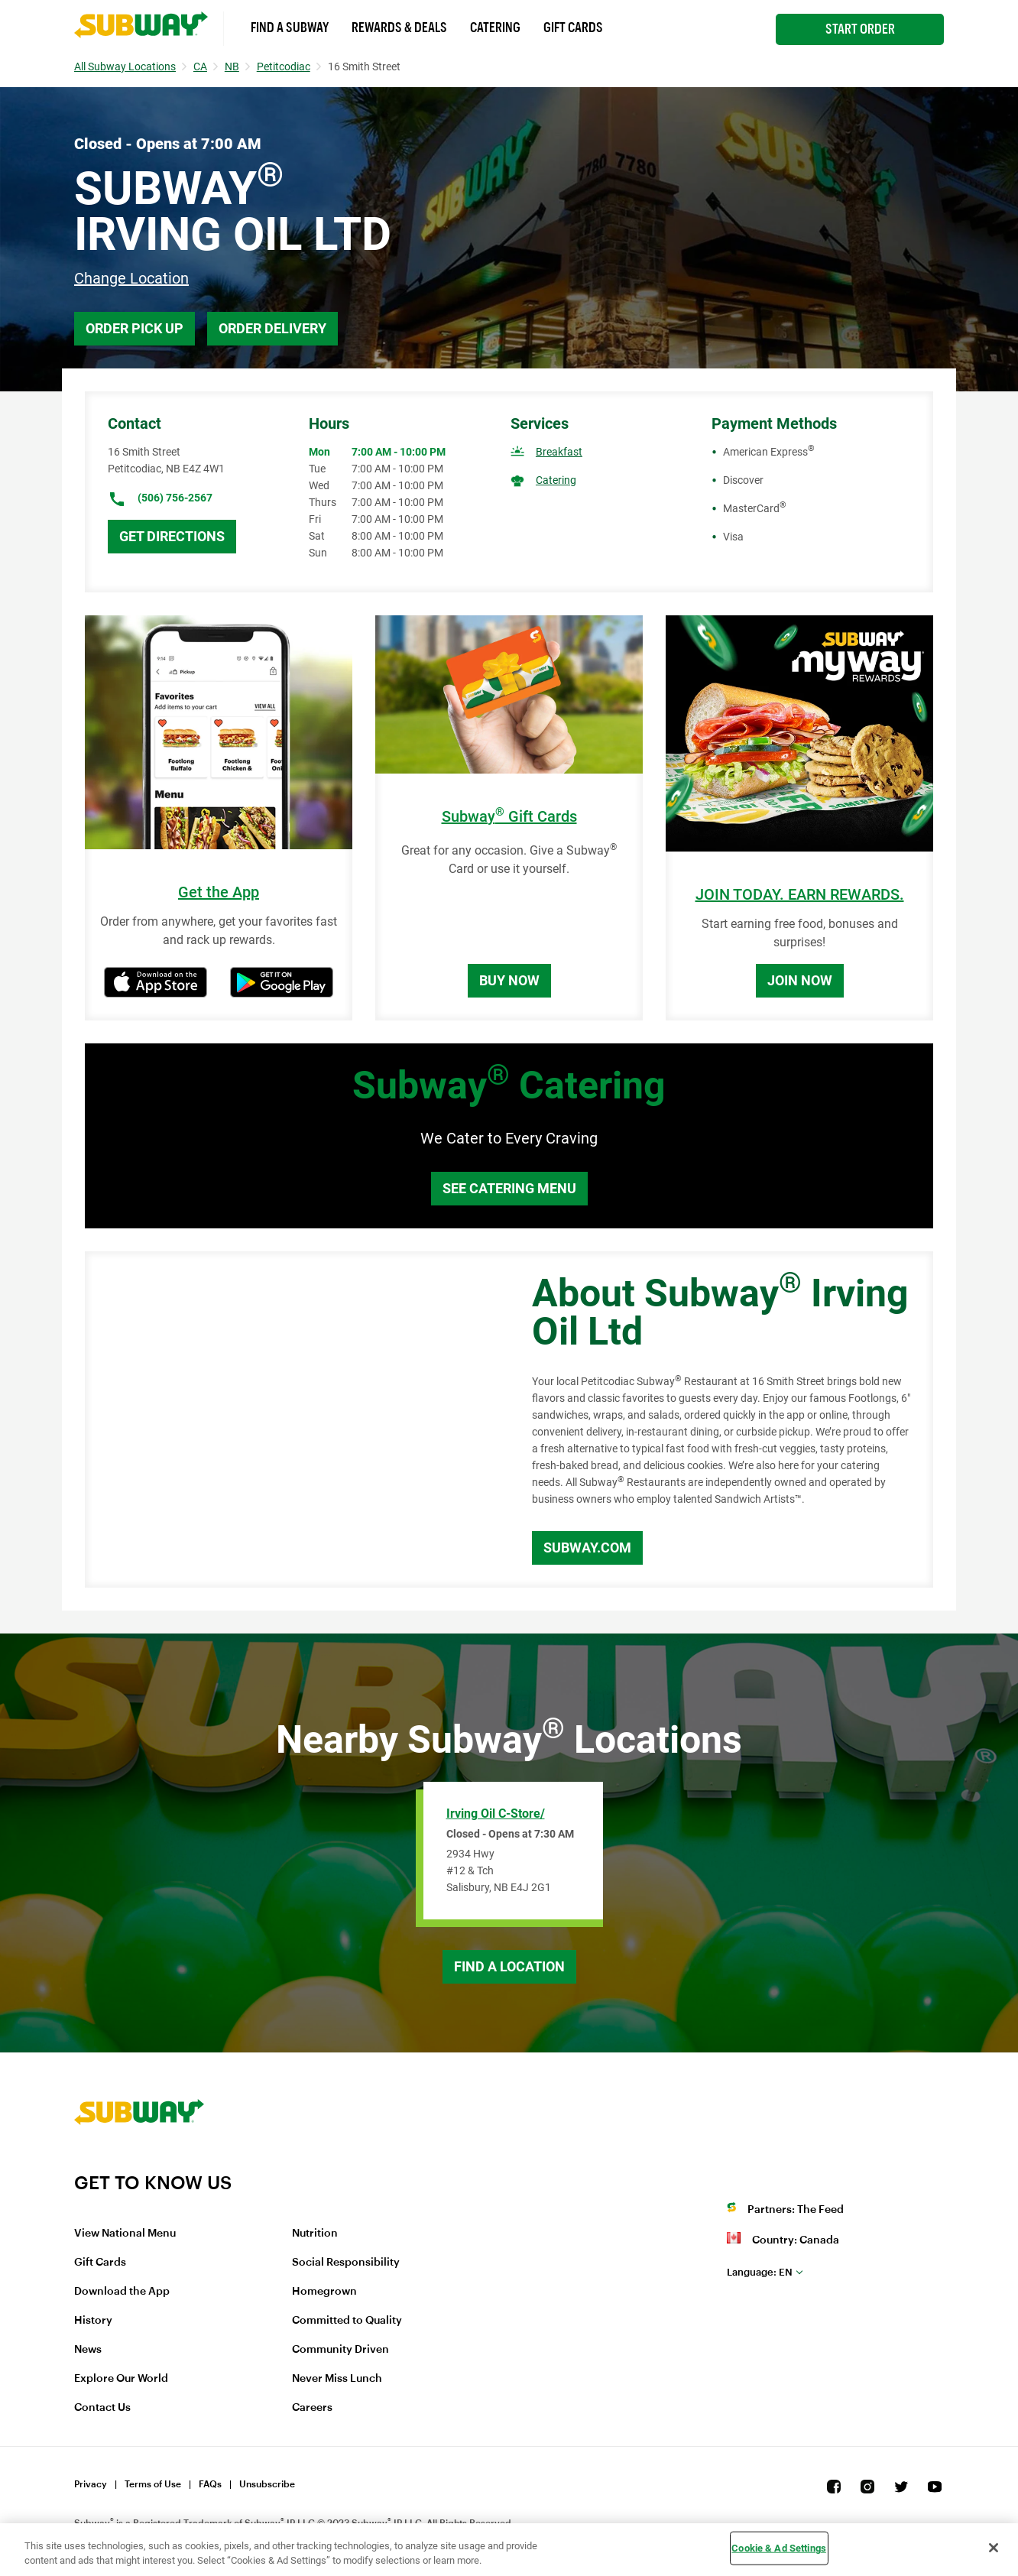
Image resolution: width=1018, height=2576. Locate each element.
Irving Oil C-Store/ (495, 1813)
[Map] (291, 1419)
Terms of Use (153, 2484)
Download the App (122, 2291)
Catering (495, 27)
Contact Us (102, 2407)
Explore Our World (121, 2378)
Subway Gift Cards (509, 817)
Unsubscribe (267, 2484)
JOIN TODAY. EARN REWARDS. (799, 895)
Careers (312, 2407)
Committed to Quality (347, 2320)
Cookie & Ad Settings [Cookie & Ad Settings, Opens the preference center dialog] (778, 2548)
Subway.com (587, 1547)
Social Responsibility (346, 2262)
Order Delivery (272, 328)
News (88, 2349)
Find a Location (509, 1966)
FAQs (210, 2484)
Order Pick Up (134, 328)
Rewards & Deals (399, 27)
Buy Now (509, 980)
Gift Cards (573, 27)
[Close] (993, 2548)
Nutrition (315, 2233)
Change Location (131, 278)
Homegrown (324, 2291)
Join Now (799, 980)
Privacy (90, 2484)
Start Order (860, 29)
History (93, 2320)
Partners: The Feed (795, 2210)
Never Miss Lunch (337, 2378)
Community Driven (340, 2349)
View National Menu (125, 2233)
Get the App (218, 892)
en (760, 2272)
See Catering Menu (509, 1188)
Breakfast (559, 452)
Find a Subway (290, 27)
